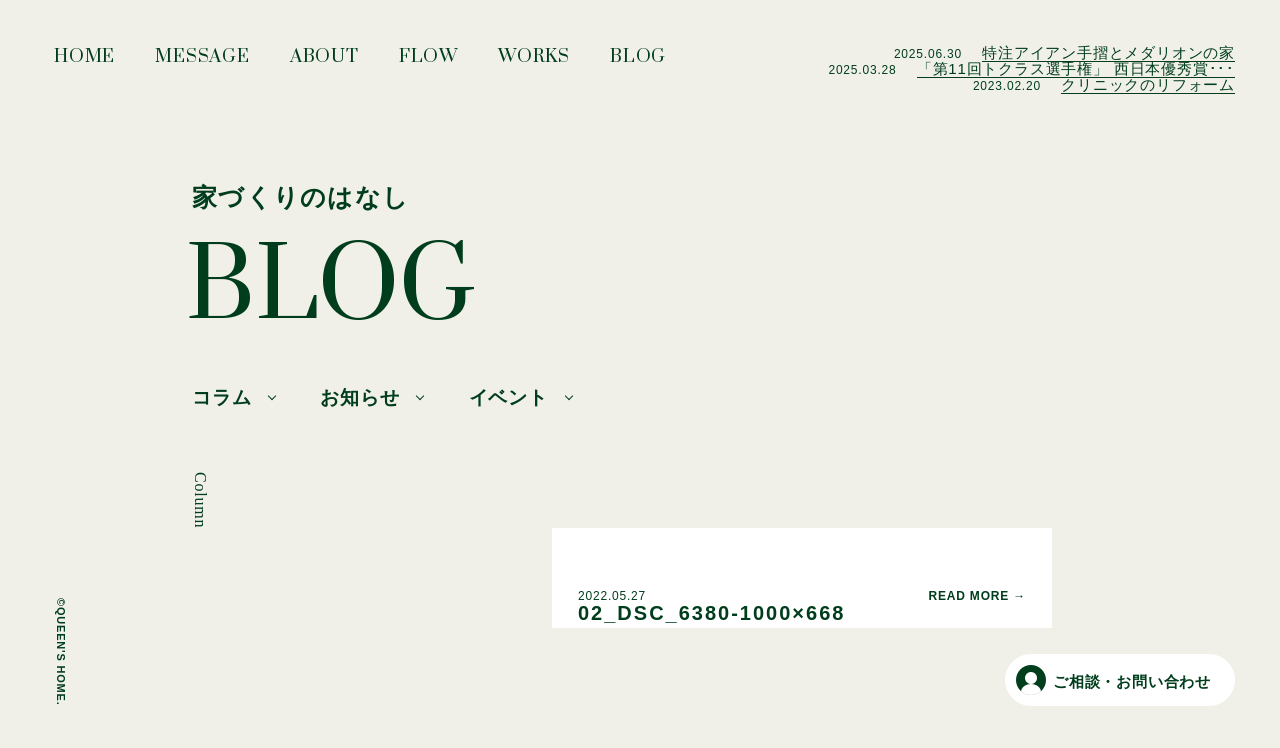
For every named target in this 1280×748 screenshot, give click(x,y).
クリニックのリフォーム (1148, 84)
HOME (84, 62)
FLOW (428, 62)
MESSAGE (202, 62)
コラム (221, 397)
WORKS (534, 62)
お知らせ (359, 397)
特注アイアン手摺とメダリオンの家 (1108, 52)
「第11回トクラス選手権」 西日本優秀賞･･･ (1076, 68)
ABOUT (324, 62)
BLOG (638, 62)
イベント (508, 397)
